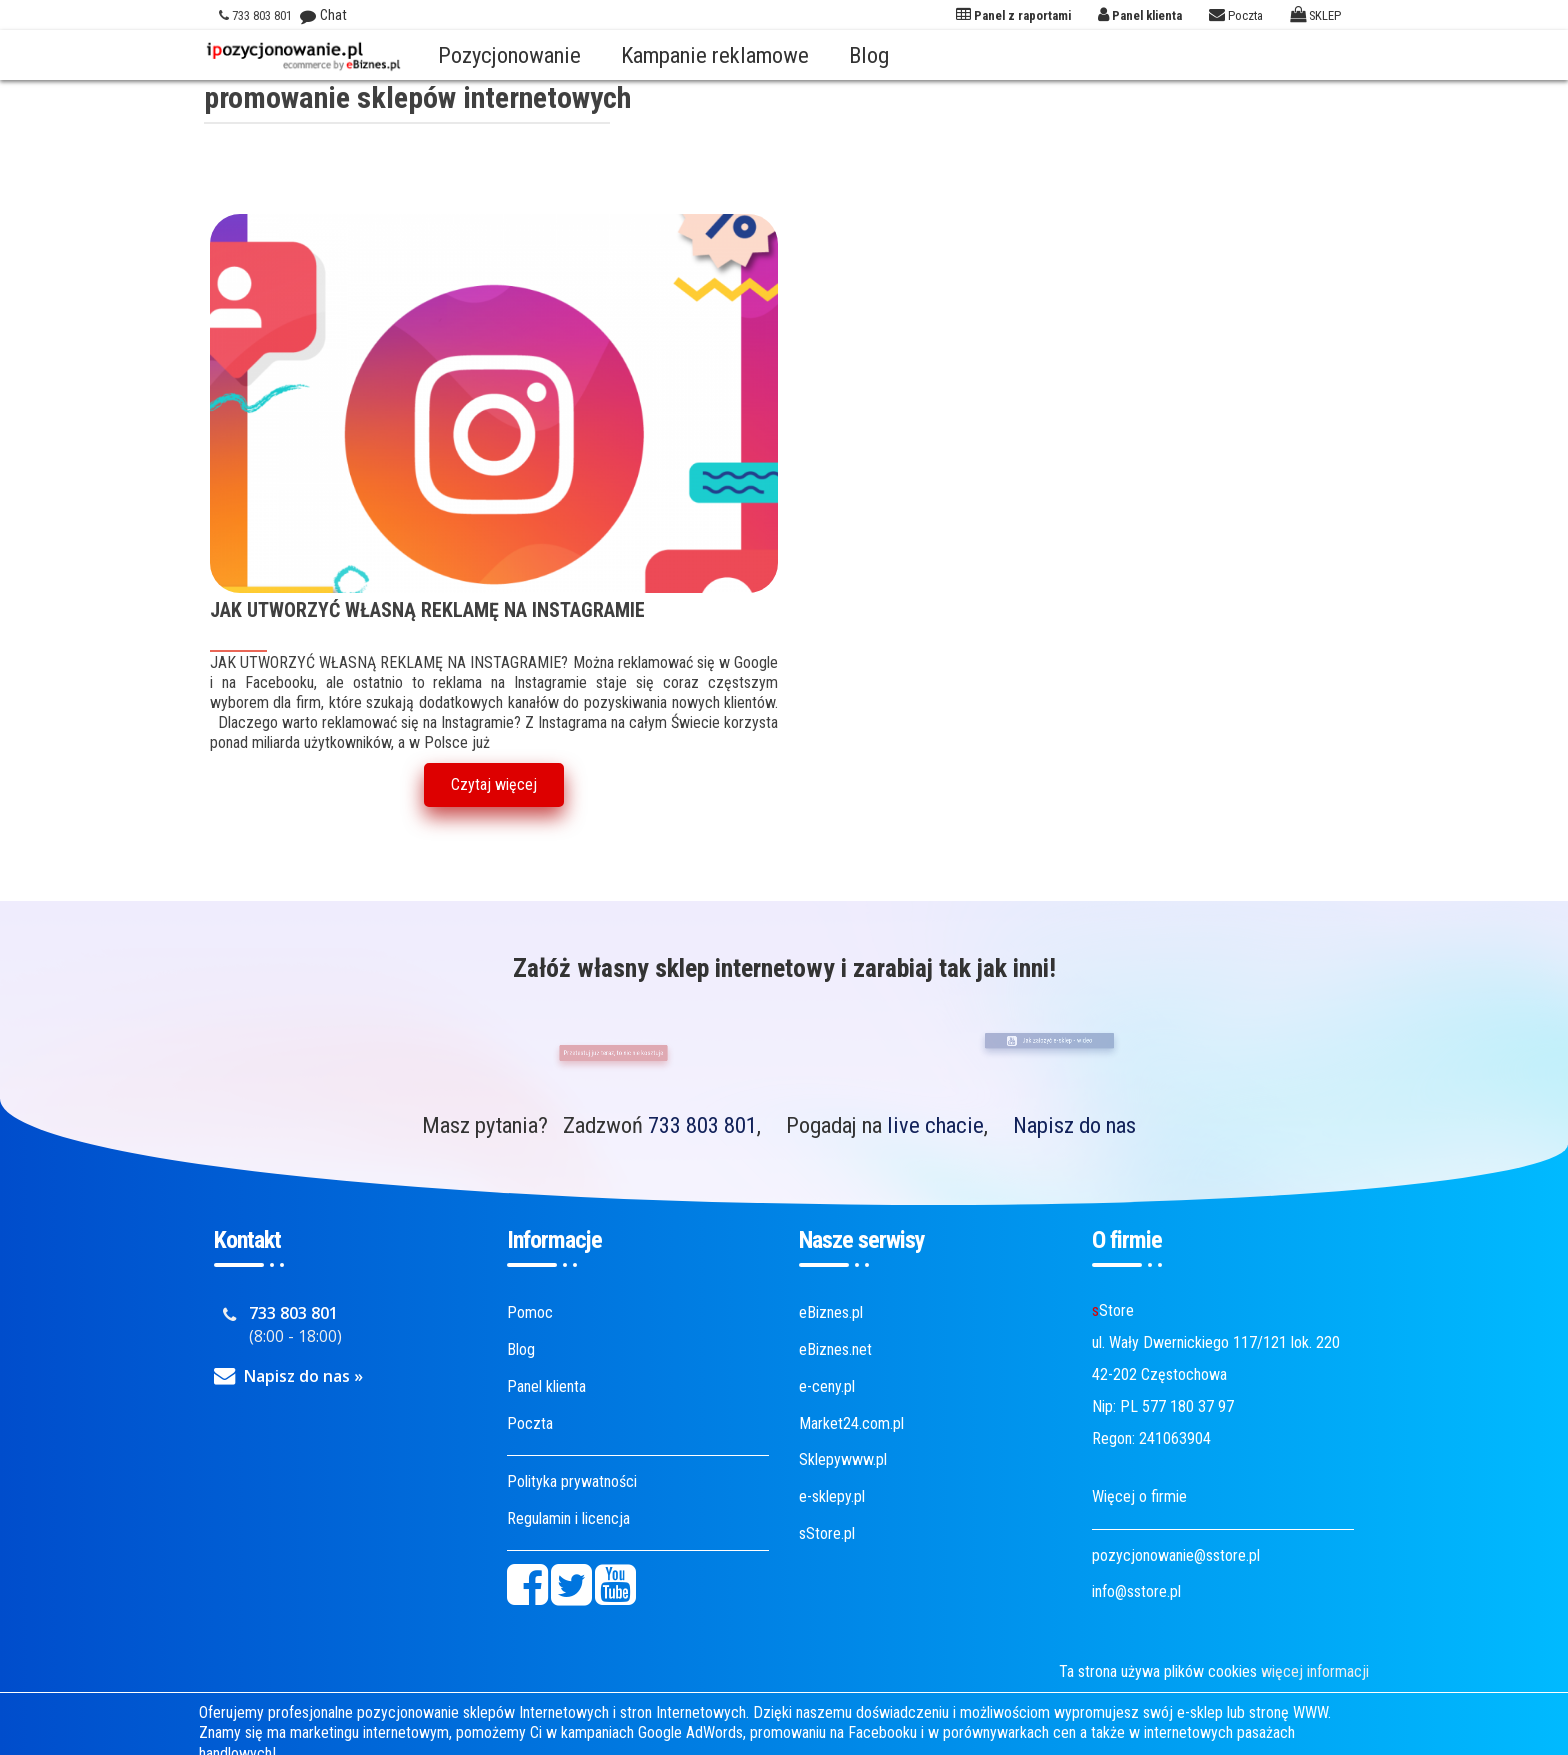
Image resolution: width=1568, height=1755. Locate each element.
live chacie (935, 1125)
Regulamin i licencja (568, 1518)
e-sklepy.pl (832, 1496)
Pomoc (530, 1312)
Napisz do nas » (303, 1376)
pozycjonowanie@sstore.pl (1176, 1555)
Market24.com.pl (851, 1423)
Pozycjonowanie (509, 55)
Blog (869, 55)
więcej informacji (1315, 1671)
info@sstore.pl (1136, 1591)
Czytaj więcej (494, 784)
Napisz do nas (1074, 1125)
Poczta (530, 1423)
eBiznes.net (835, 1349)
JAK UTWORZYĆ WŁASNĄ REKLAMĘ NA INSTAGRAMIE (427, 610)
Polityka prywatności (572, 1481)
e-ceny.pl (827, 1386)
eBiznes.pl (831, 1312)
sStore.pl (827, 1533)
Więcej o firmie (1139, 1496)
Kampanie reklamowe (715, 55)
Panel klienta (546, 1386)
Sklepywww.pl (843, 1459)
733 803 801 (702, 1125)
